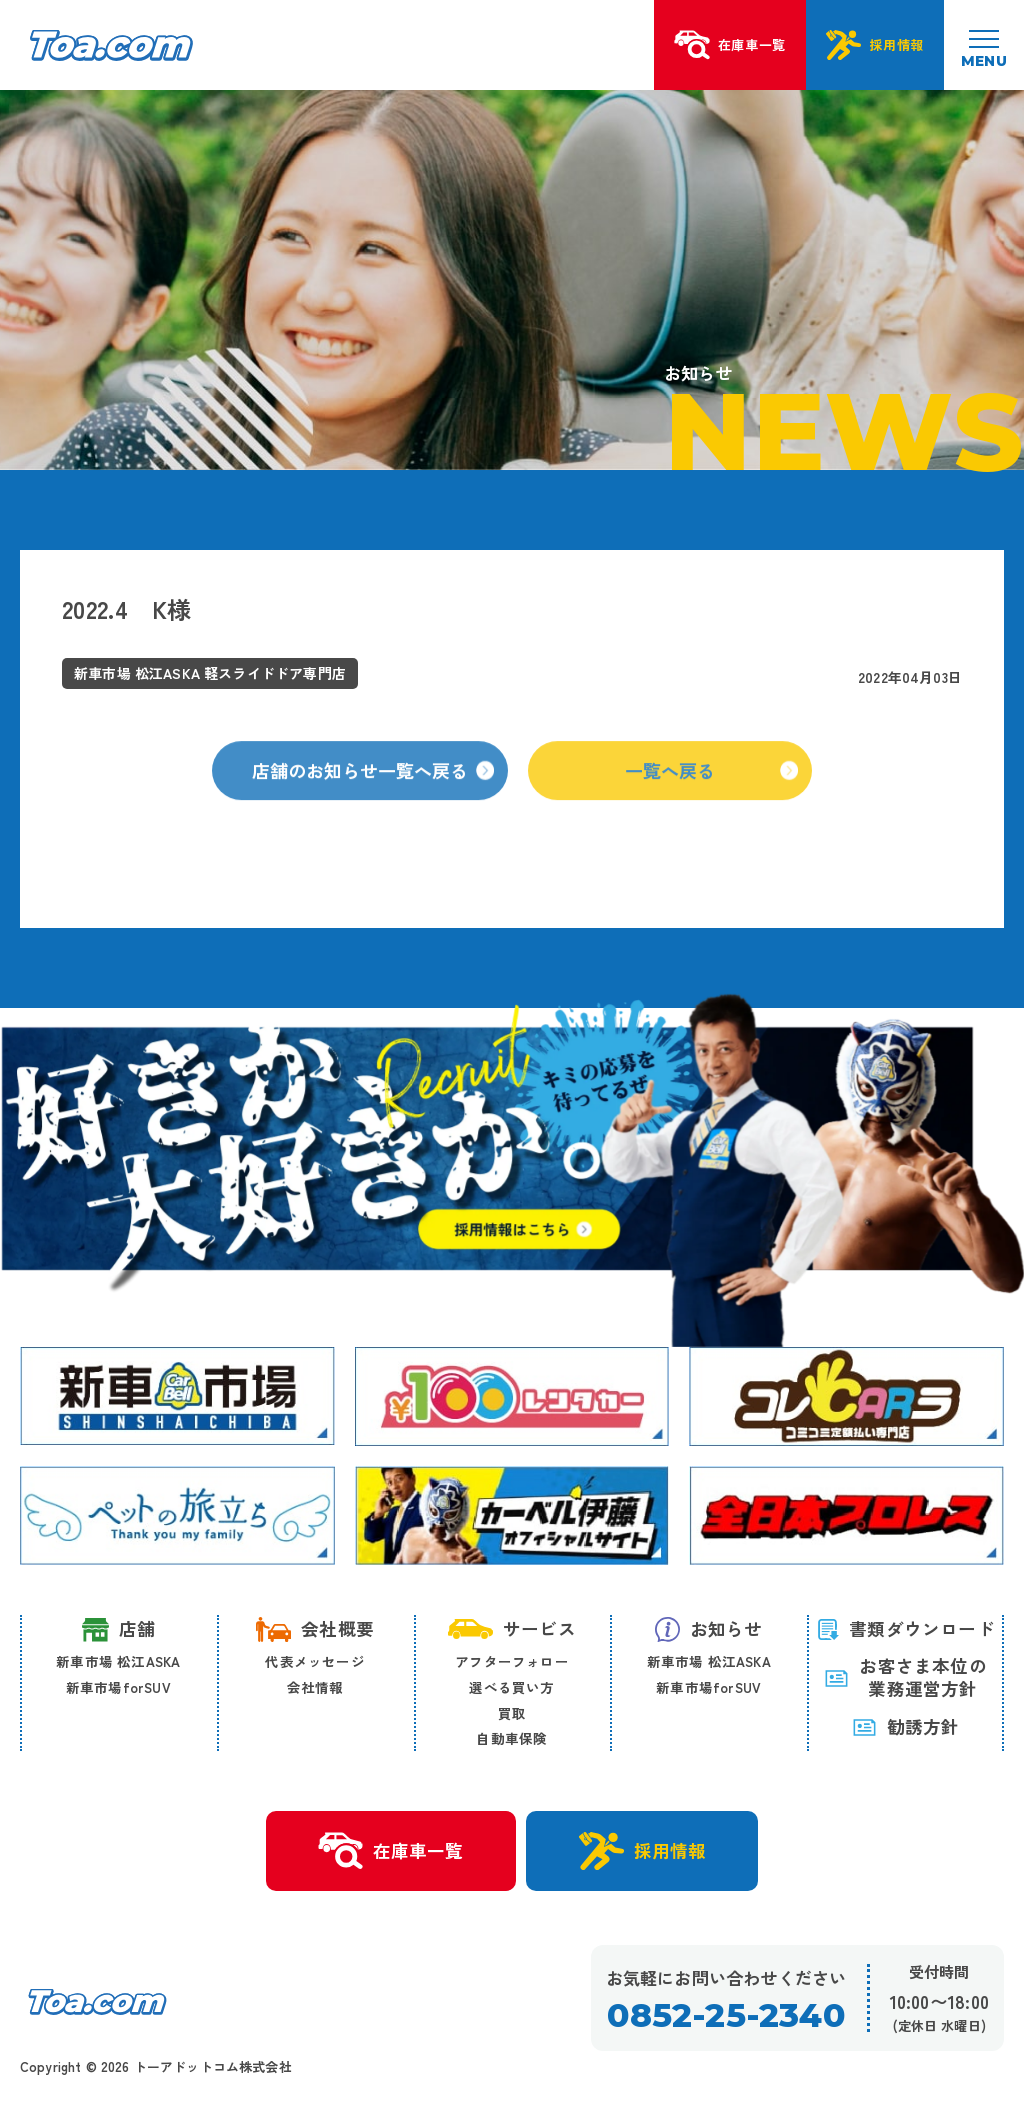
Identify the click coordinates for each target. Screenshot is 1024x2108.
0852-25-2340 (725, 2015)
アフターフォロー (512, 1661)
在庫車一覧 (390, 1851)
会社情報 (315, 1687)
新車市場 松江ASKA (118, 1661)
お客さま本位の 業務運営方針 (905, 1678)
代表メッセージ (314, 1661)
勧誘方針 (906, 1727)
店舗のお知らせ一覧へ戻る (373, 807)
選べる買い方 (511, 1687)
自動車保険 (511, 1738)
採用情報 (642, 1851)
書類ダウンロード (905, 1628)
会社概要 (315, 1629)
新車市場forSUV (118, 1687)
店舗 (118, 1629)
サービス (512, 1628)
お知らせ (709, 1629)
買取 (512, 1713)
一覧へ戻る (711, 807)
